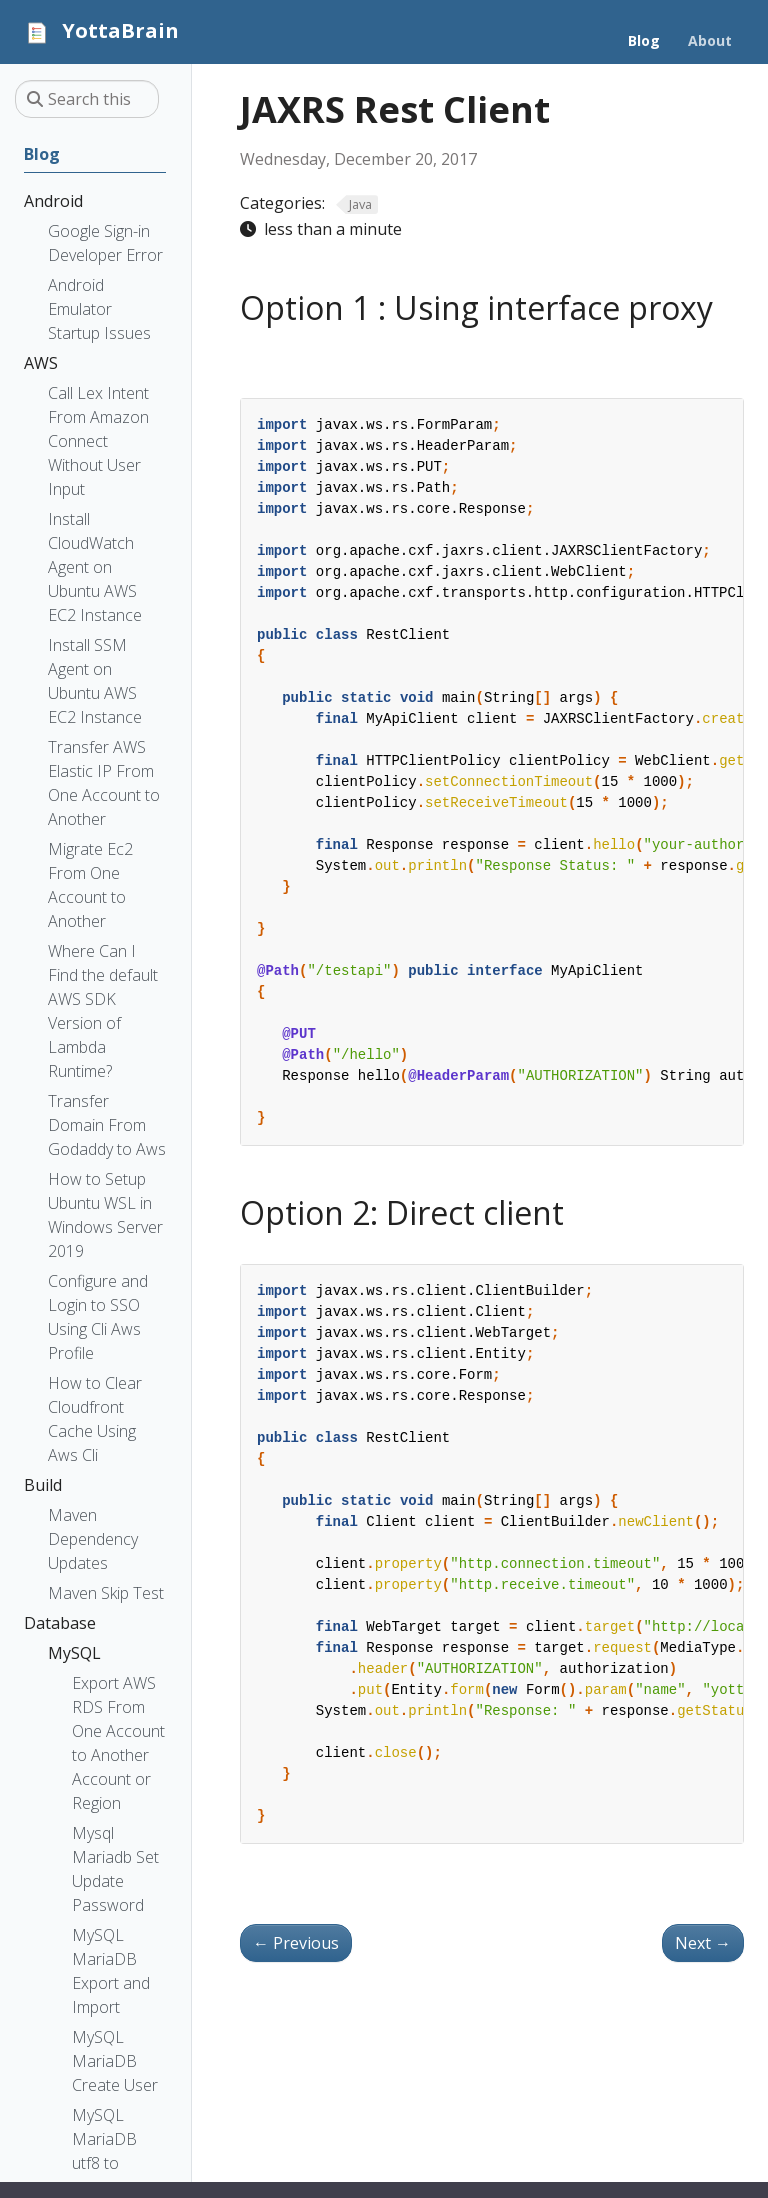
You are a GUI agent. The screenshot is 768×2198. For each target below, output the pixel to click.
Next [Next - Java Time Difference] (703, 1943)
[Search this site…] (87, 99)
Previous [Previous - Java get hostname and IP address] (296, 1943)
